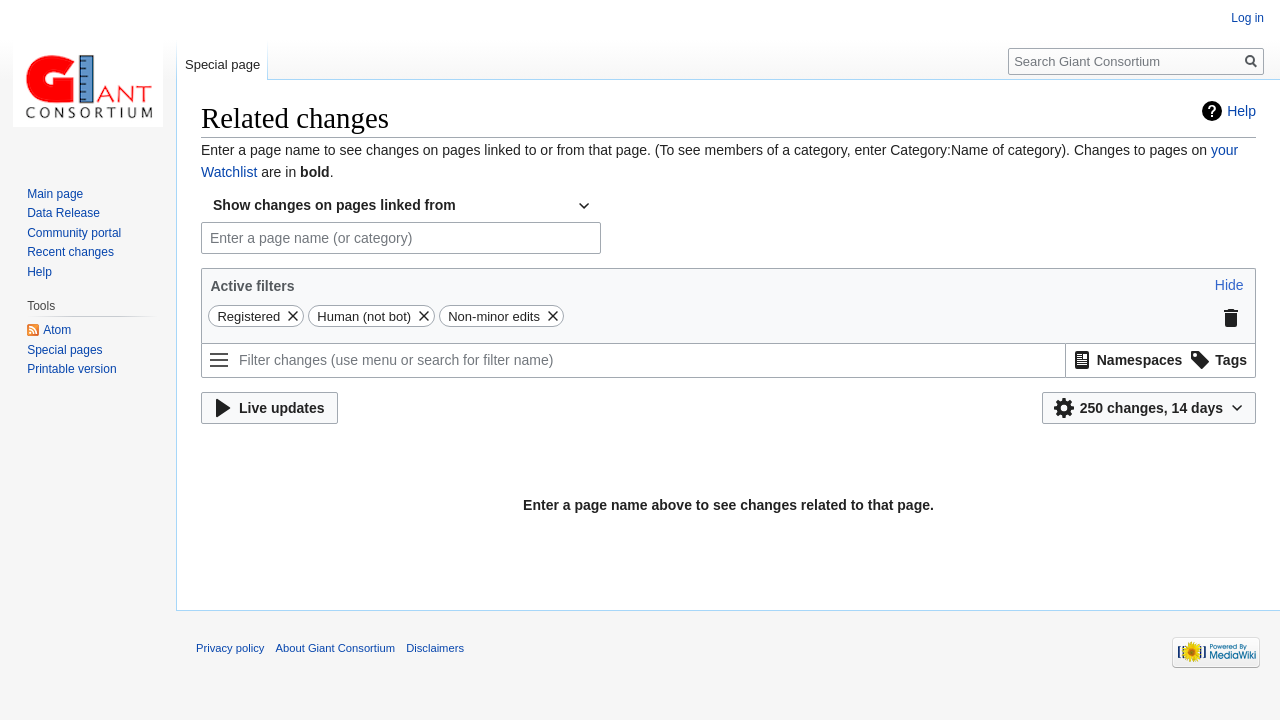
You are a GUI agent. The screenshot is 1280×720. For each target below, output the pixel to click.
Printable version (71, 369)
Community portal (74, 233)
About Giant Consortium (335, 648)
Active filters (252, 286)
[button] (1229, 285)
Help (1241, 111)
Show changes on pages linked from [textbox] (334, 205)
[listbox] (1161, 360)
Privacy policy (230, 648)
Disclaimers (435, 648)
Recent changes (70, 252)
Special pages (64, 350)
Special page (222, 64)
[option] (1125, 359)
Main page (55, 194)
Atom (57, 330)
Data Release (63, 213)
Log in (1247, 18)
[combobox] (401, 206)
